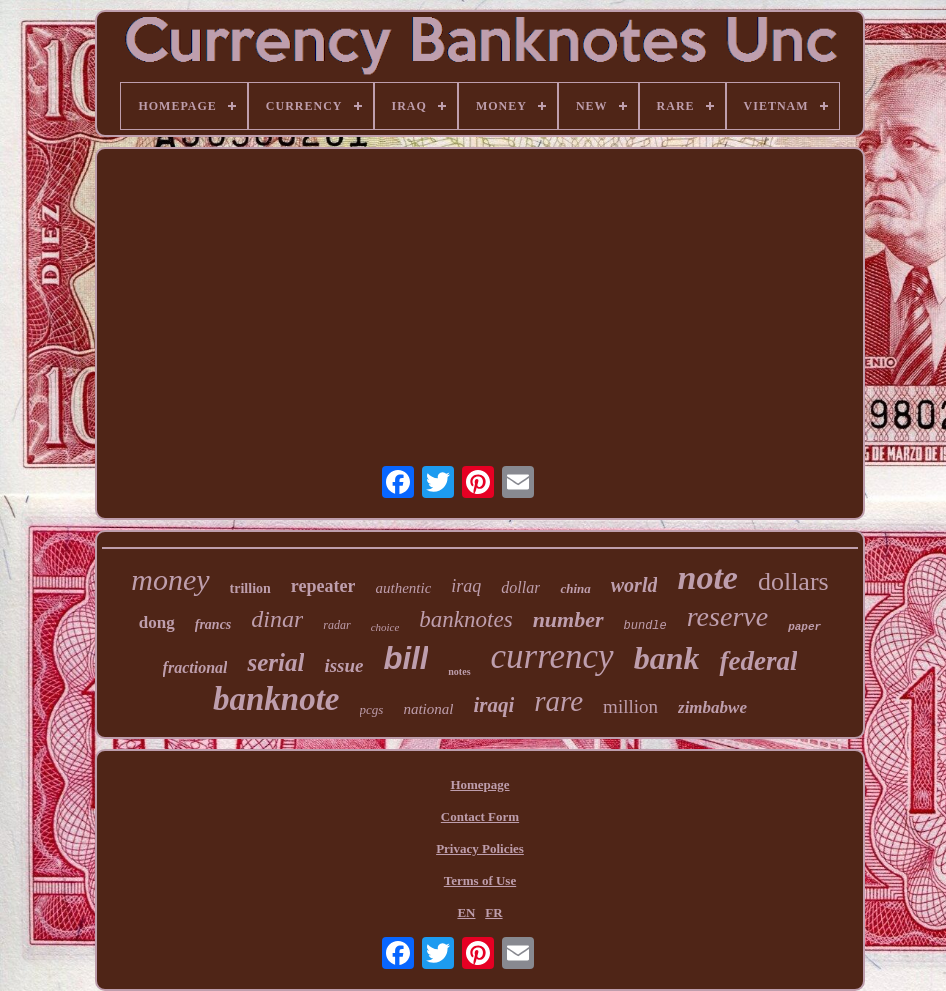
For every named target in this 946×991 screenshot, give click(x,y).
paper (804, 627)
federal (758, 661)
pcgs (372, 709)
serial (275, 662)
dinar (277, 619)
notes (459, 671)
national (428, 709)
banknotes (465, 619)
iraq (466, 586)
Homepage (479, 784)
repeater (323, 586)
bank (667, 658)
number (568, 619)
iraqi (493, 705)
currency (552, 656)
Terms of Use (480, 880)
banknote (276, 699)
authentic (403, 588)
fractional (195, 667)
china (575, 588)
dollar (520, 587)
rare (558, 701)
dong (157, 622)
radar (336, 625)
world (634, 585)
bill (406, 658)
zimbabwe (712, 707)
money (170, 579)
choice (385, 627)
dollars (793, 581)
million (630, 706)
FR (493, 912)
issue (343, 665)
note (707, 577)
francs (213, 624)
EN (466, 912)
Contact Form (480, 816)
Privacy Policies (480, 848)
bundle (645, 626)
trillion (250, 588)
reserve (727, 616)
